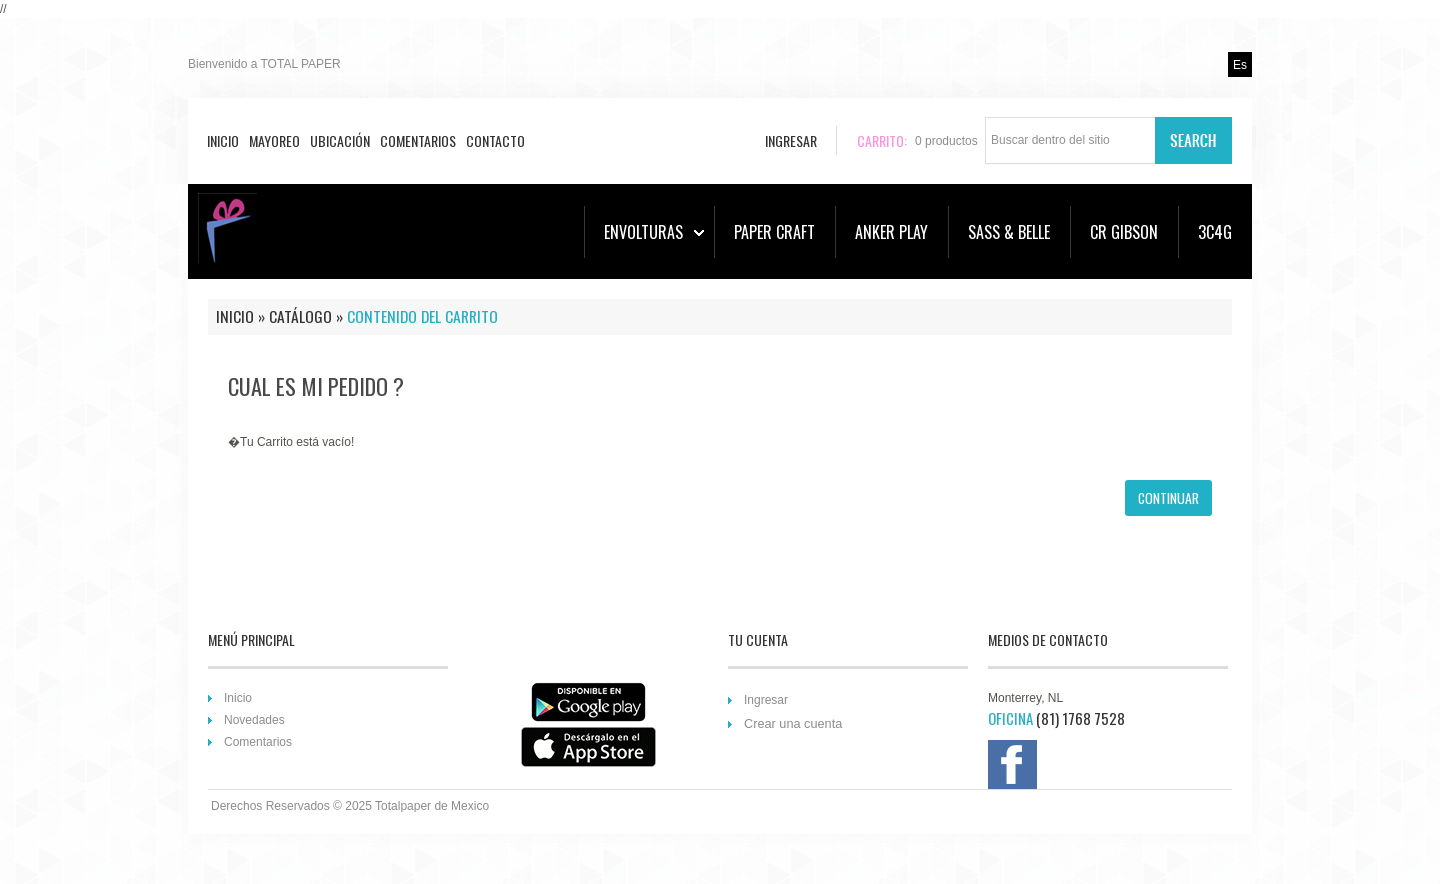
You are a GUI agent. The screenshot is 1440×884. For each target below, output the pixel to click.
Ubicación (340, 140)
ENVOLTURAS (654, 232)
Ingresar (766, 700)
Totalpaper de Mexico (432, 806)
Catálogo (300, 316)
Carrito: (882, 140)
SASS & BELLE (1009, 232)
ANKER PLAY (891, 232)
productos (946, 141)
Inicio (223, 140)
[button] (1168, 498)
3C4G (1215, 232)
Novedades (254, 720)
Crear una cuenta (793, 723)
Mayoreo (274, 140)
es (1240, 65)
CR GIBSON (1124, 232)
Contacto (495, 140)
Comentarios (418, 140)
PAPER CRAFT (774, 232)
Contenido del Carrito (422, 316)
